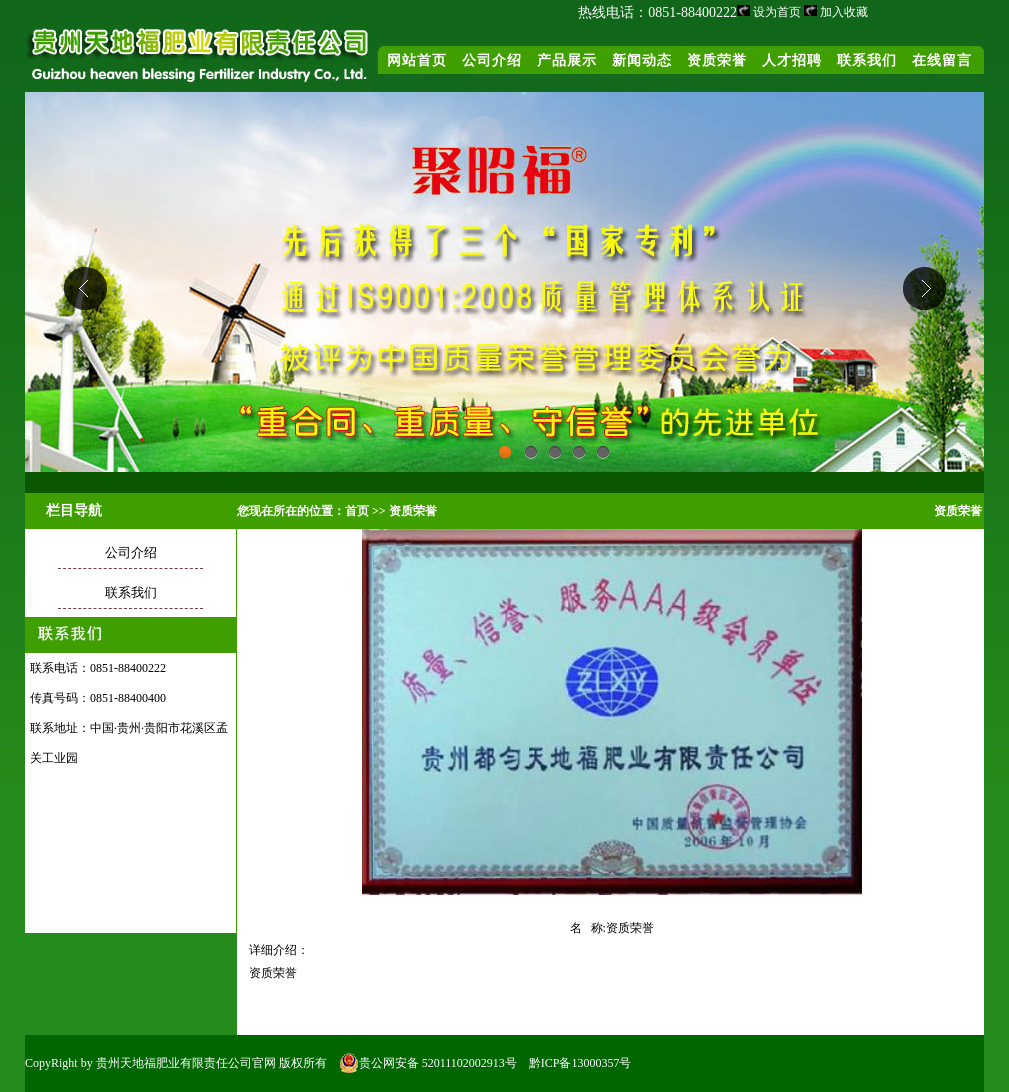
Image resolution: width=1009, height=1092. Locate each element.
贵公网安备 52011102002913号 (428, 1063)
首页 (357, 511)
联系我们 (867, 60)
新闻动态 (642, 60)
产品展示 (567, 60)
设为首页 (777, 12)
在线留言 (942, 60)
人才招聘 (792, 60)
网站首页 (417, 60)
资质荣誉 (717, 60)
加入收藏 (844, 12)
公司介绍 (492, 60)
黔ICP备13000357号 (580, 1063)
